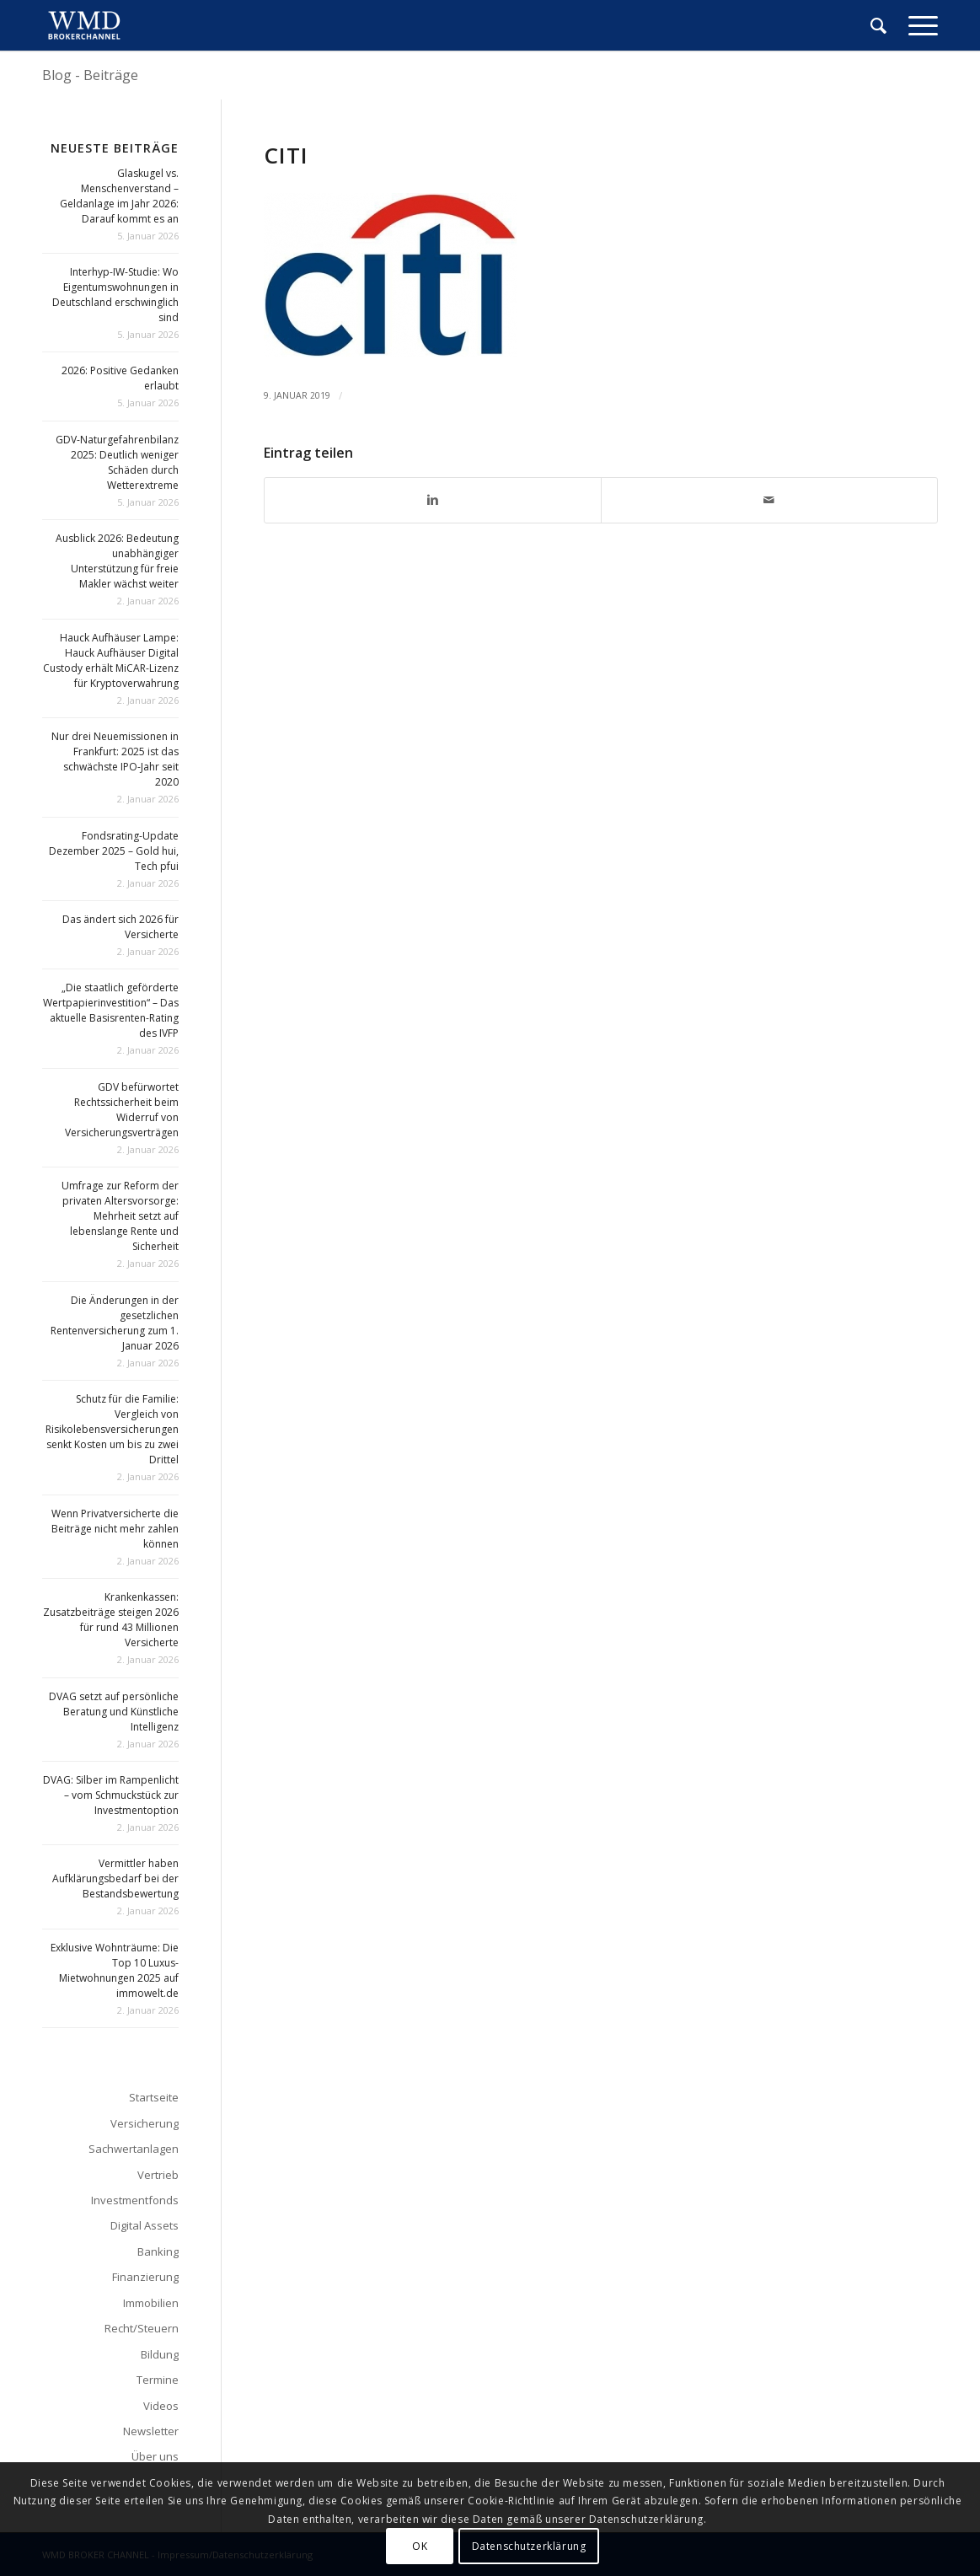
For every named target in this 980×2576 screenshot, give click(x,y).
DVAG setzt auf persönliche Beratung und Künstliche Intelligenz (114, 1711)
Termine (158, 2379)
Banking (158, 2251)
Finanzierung (145, 2276)
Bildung (160, 2354)
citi (286, 155)
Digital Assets (144, 2225)
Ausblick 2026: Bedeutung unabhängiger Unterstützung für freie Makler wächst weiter (117, 561)
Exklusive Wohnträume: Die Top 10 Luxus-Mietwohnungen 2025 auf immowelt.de (115, 1970)
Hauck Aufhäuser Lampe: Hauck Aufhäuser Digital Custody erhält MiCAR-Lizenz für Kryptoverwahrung (111, 660)
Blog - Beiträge (90, 75)
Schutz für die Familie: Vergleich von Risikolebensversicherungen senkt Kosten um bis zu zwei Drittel (112, 1429)
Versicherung (144, 2123)
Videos (161, 2405)
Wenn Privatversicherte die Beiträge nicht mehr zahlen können (115, 1528)
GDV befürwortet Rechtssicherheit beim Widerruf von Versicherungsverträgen (122, 1110)
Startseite (154, 2097)
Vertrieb (158, 2174)
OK (419, 2546)
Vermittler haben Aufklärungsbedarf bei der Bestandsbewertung (115, 1878)
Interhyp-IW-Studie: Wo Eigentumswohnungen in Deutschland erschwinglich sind (115, 295)
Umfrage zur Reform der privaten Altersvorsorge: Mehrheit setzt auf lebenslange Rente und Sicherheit (120, 1215)
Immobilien (151, 2302)
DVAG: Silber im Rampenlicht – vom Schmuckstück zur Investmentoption (111, 1795)
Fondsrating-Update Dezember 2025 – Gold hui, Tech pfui (114, 851)
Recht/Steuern (141, 2328)
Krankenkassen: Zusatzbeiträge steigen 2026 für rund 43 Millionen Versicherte (111, 1620)
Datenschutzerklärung (529, 2546)
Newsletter (151, 2431)
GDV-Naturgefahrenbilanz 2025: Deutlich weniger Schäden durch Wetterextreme (117, 462)
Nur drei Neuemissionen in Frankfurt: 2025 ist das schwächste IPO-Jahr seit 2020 (115, 759)
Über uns (155, 2456)
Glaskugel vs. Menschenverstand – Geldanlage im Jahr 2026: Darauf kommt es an (119, 196)
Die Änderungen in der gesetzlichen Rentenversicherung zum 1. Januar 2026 (115, 1323)
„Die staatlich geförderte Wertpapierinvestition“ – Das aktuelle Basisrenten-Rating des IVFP (111, 1010)
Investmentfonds (135, 2200)
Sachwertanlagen (133, 2148)
